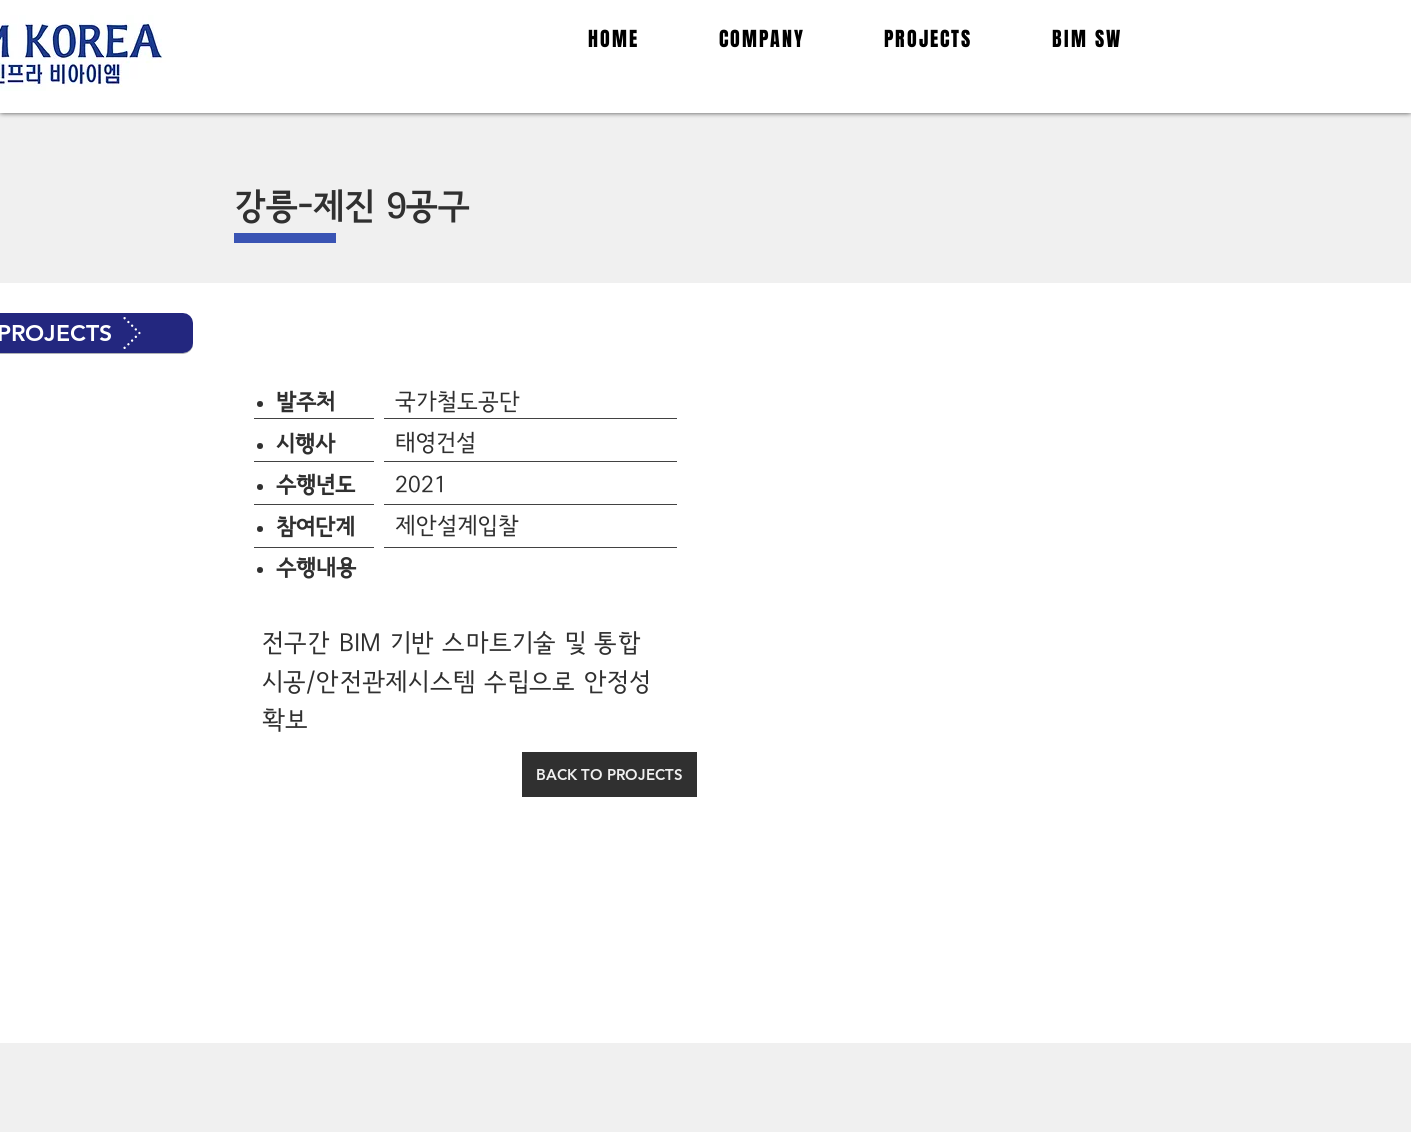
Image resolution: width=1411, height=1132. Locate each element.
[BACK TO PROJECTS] (609, 774)
